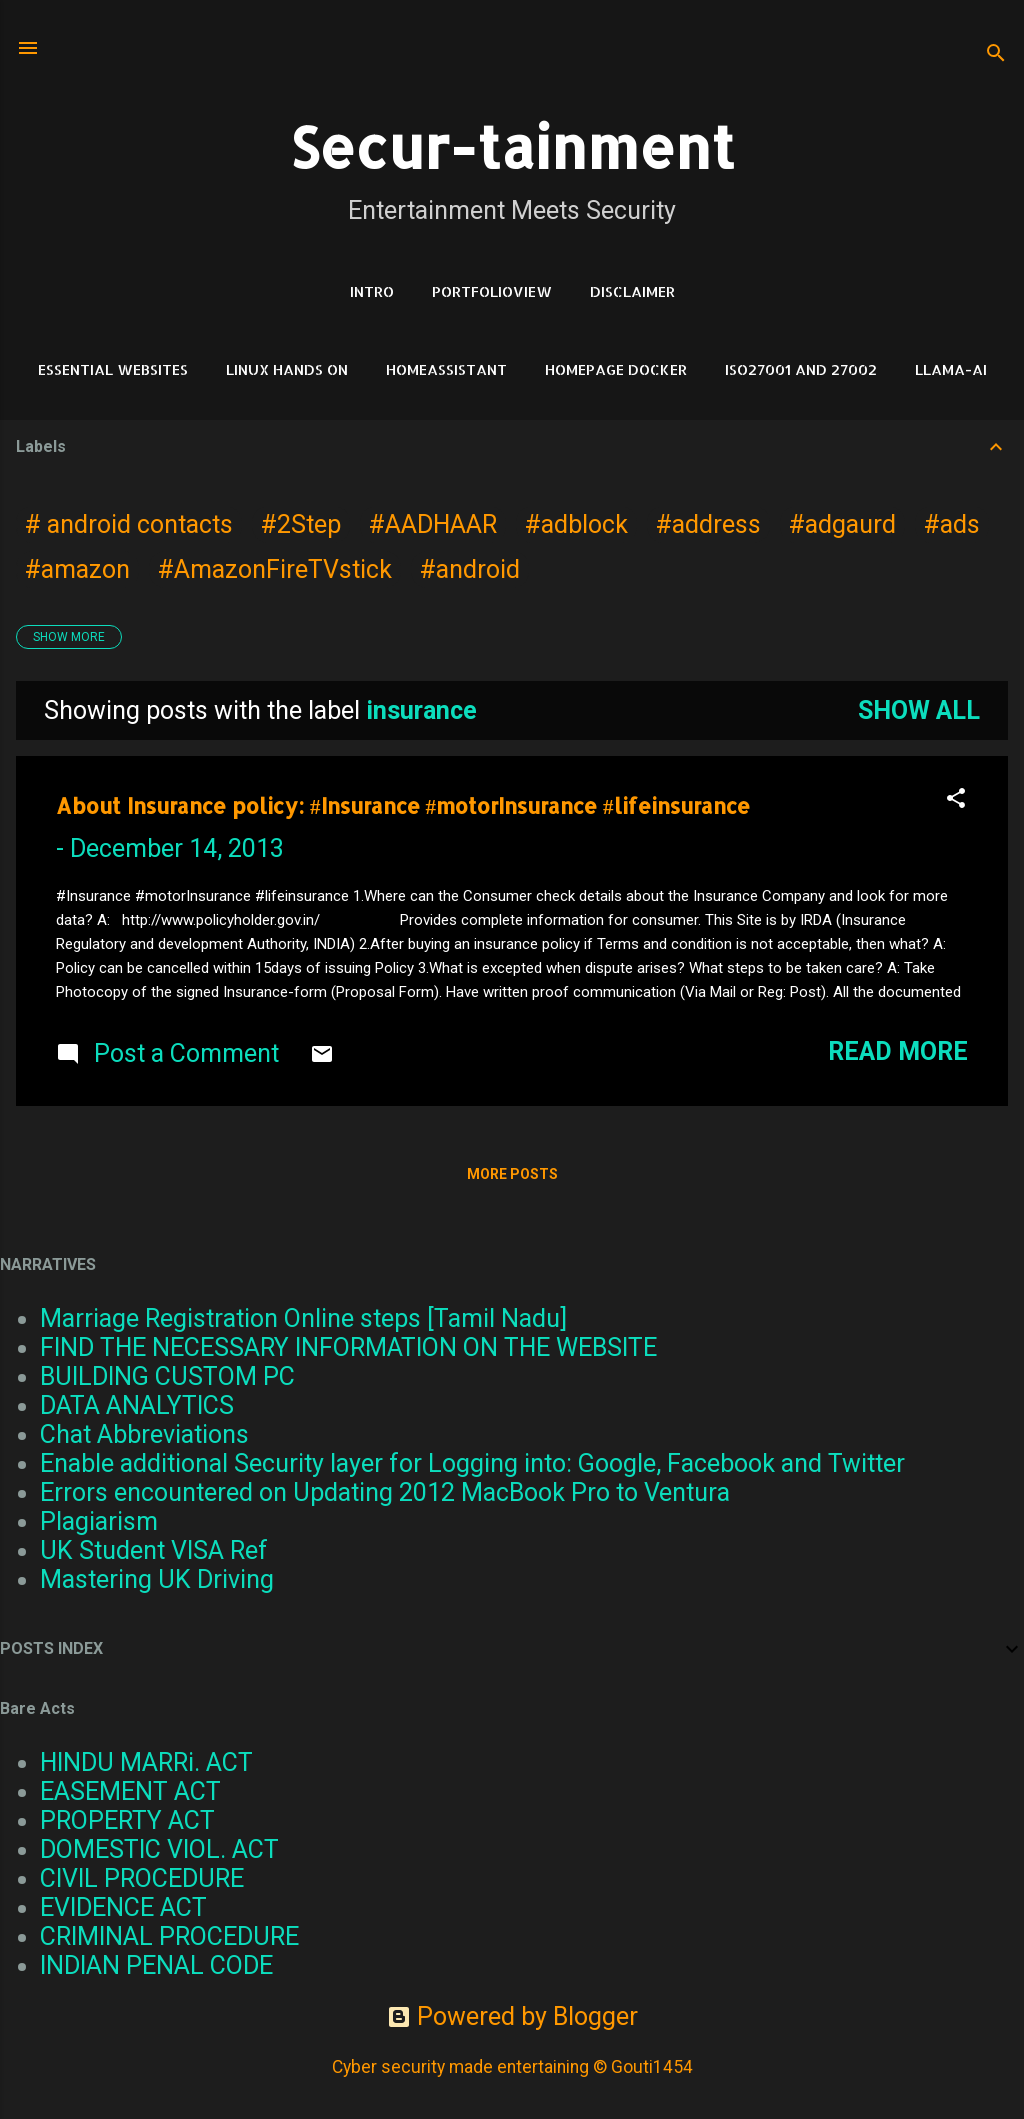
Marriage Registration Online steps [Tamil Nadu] (303, 1318)
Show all (919, 710)
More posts (512, 1174)
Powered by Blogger (512, 2016)
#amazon (77, 569)
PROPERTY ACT (127, 1820)
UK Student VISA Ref (154, 1550)
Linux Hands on (287, 369)
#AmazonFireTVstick (275, 569)
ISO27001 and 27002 (801, 369)
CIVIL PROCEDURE (142, 1878)
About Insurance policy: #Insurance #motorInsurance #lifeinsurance (403, 805)
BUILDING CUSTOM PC (167, 1376)
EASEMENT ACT (130, 1791)
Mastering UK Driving (157, 1579)
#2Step (301, 524)
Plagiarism (99, 1521)
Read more (898, 1051)
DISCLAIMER (632, 291)
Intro (372, 291)
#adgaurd (842, 524)
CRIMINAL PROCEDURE (169, 1936)
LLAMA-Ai (951, 369)
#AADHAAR (433, 524)
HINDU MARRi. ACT (146, 1762)
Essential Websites (113, 369)
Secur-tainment (512, 146)
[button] (956, 800)
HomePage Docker (616, 369)
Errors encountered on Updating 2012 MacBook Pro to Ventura (385, 1492)
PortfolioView (492, 291)
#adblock (576, 524)
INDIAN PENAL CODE (156, 1965)
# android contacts (129, 524)
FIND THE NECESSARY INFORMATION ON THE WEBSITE (348, 1347)
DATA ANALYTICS (137, 1405)
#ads (952, 524)
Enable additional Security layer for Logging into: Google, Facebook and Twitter (472, 1463)
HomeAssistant (446, 369)
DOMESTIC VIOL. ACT (159, 1849)
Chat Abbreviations (144, 1434)
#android (470, 569)
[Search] (996, 54)
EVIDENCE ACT (123, 1907)
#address (708, 524)
